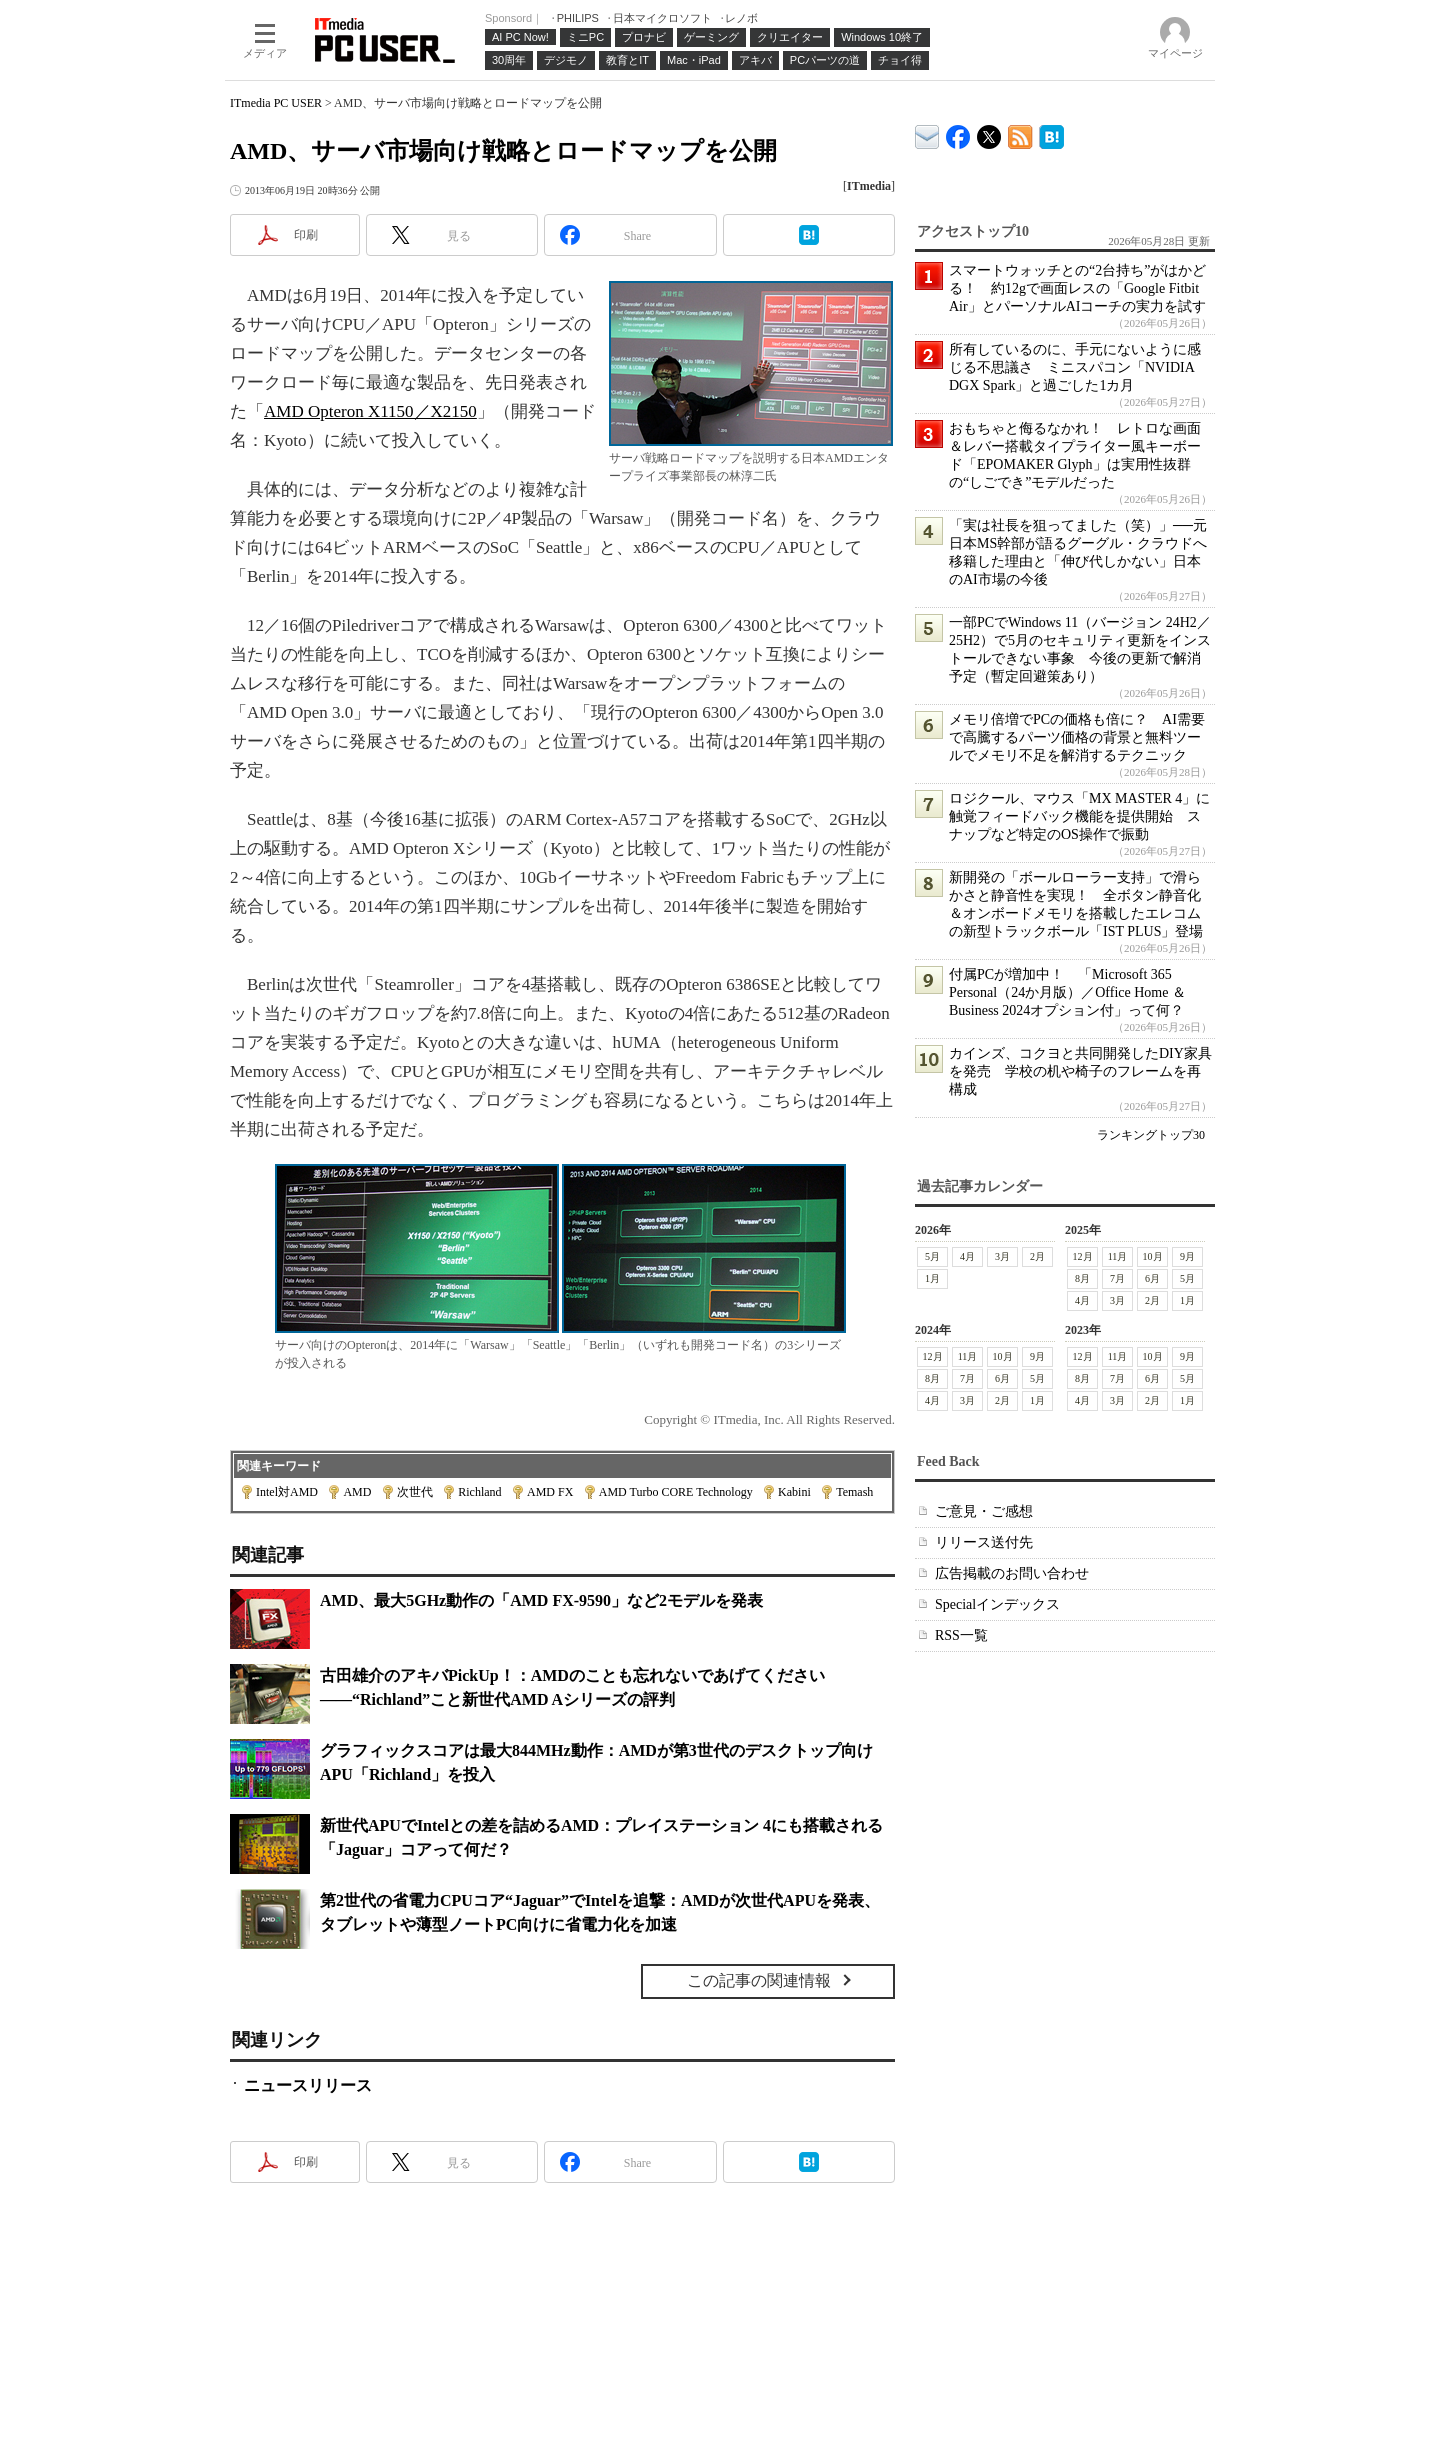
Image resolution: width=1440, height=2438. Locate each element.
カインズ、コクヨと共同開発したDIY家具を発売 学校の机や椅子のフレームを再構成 (1080, 1071)
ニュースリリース (308, 2085)
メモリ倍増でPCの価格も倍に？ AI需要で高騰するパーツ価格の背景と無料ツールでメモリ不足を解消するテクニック (1077, 737)
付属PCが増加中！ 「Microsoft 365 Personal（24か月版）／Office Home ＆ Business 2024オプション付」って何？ (1067, 992)
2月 (1037, 1256)
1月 (932, 1278)
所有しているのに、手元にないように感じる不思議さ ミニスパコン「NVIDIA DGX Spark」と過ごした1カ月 (1075, 367)
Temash (854, 1492)
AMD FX (550, 1492)
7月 (1117, 1278)
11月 (1118, 1256)
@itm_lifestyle (989, 132)
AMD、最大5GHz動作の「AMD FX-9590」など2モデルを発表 (541, 1600)
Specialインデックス (997, 1604)
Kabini (794, 1492)
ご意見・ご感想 (984, 1511)
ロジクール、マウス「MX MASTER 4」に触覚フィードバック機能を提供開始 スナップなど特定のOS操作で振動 (1079, 816)
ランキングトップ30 (1151, 1135)
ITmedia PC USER (276, 103)
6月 (1152, 1278)
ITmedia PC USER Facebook (958, 132)
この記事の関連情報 (759, 1980)
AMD (357, 1492)
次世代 (415, 1492)
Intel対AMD (287, 1492)
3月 (1002, 1256)
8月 (1082, 1278)
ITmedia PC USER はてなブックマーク (1051, 133)
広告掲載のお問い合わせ (1012, 1573)
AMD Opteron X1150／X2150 (370, 411)
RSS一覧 (961, 1635)
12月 (1083, 1256)
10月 (1153, 1256)
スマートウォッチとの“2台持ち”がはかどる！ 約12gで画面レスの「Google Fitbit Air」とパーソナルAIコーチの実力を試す (1077, 288)
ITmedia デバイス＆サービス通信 (927, 133)
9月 (1187, 1256)
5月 (932, 1256)
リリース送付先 (984, 1542)
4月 (967, 1256)
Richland (479, 1492)
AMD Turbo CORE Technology (676, 1492)
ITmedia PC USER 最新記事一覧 (1020, 133)
